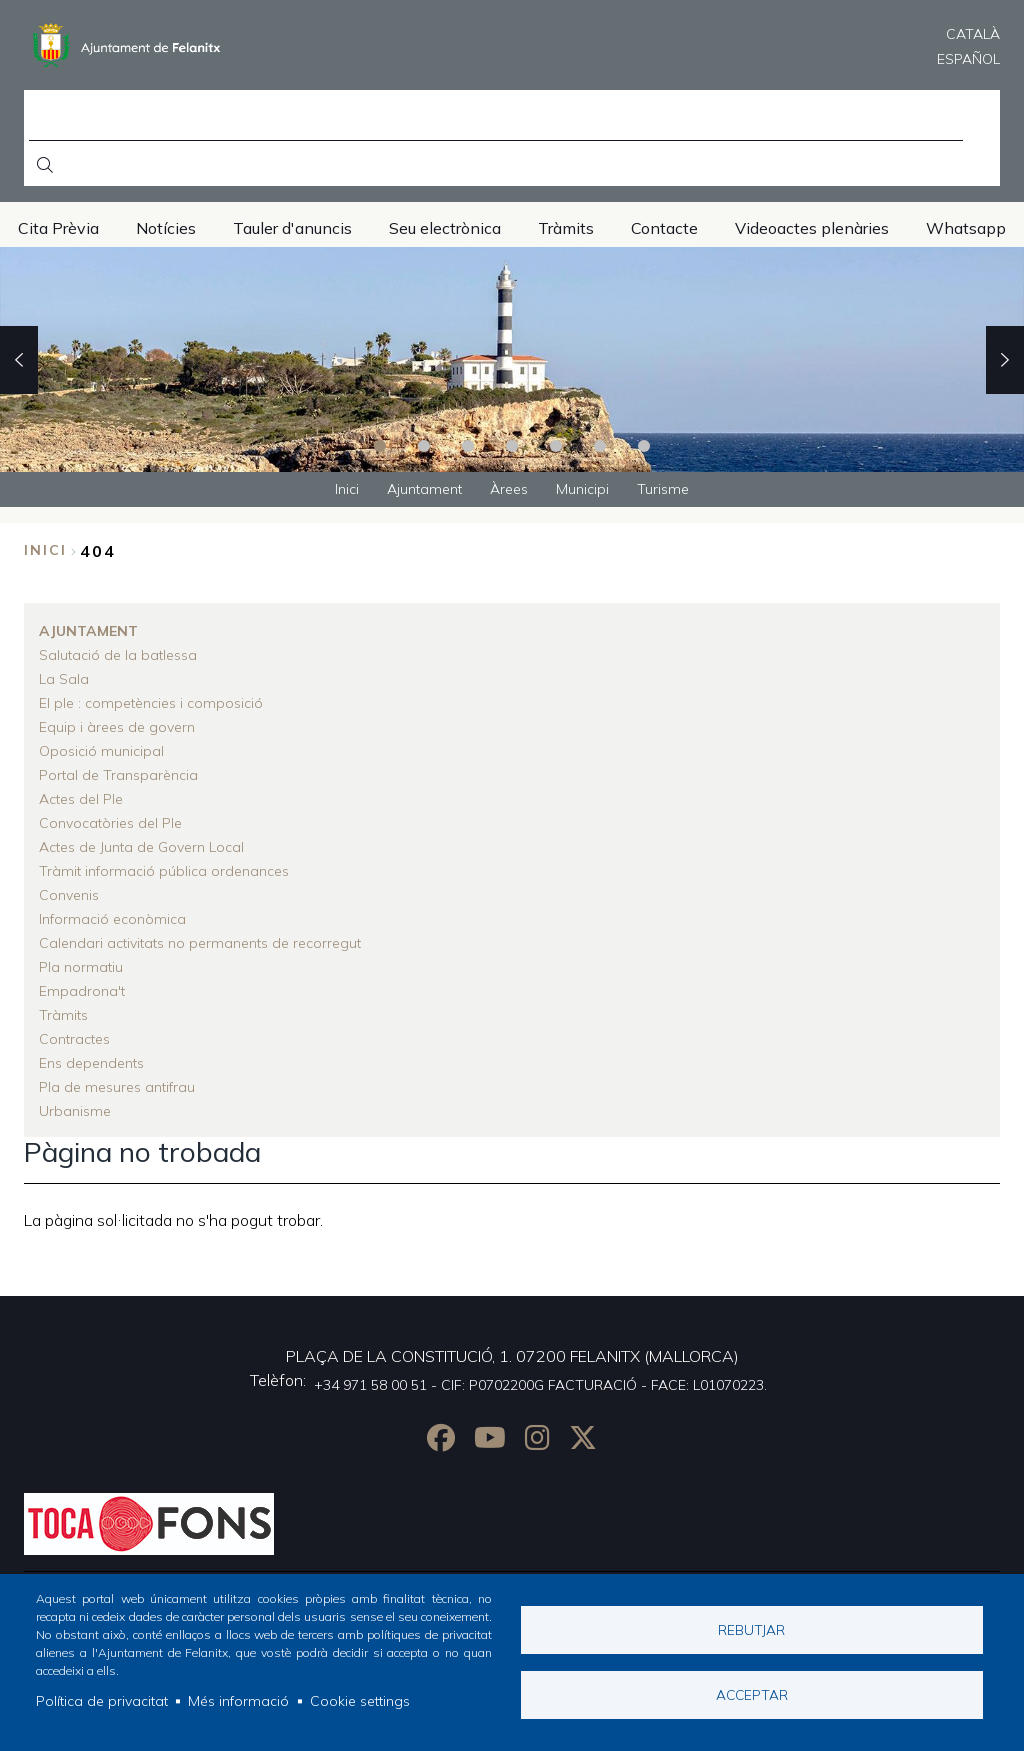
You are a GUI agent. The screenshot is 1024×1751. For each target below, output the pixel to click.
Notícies (166, 228)
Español (968, 59)
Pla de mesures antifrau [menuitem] (117, 1087)
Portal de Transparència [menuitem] (118, 775)
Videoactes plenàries (812, 228)
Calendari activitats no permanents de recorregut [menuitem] (200, 943)
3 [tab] (468, 446)
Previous (19, 360)
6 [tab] (600, 446)
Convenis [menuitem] (69, 895)
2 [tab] (424, 446)
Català (973, 34)
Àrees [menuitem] (509, 489)
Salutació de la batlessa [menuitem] (118, 655)
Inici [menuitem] (347, 489)
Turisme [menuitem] (663, 489)
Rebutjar (751, 1629)
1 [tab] (380, 446)
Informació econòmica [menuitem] (112, 919)
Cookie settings (360, 1701)
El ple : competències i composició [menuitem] (151, 703)
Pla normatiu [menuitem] (81, 967)
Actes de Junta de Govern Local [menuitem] (141, 847)
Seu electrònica (445, 228)
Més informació (238, 1701)
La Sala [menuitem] (64, 679)
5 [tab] (556, 446)
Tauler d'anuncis (292, 228)
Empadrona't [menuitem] (82, 991)
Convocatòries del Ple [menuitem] (110, 823)
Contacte (664, 228)
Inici (45, 550)
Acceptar (752, 1694)
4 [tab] (512, 446)
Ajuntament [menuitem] (424, 489)
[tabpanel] (512, 359)
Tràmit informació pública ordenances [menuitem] (164, 871)
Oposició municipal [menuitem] (101, 751)
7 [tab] (644, 446)
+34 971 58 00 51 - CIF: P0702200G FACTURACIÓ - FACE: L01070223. (540, 1385)
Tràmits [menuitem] (63, 1015)
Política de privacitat (102, 1701)
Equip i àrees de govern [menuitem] (117, 727)
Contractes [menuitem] (74, 1039)
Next (1005, 360)
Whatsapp (966, 228)
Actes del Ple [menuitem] (81, 799)
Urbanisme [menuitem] (75, 1111)
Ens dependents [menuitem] (91, 1063)
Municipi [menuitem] (582, 489)
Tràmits (566, 228)
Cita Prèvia (58, 228)
